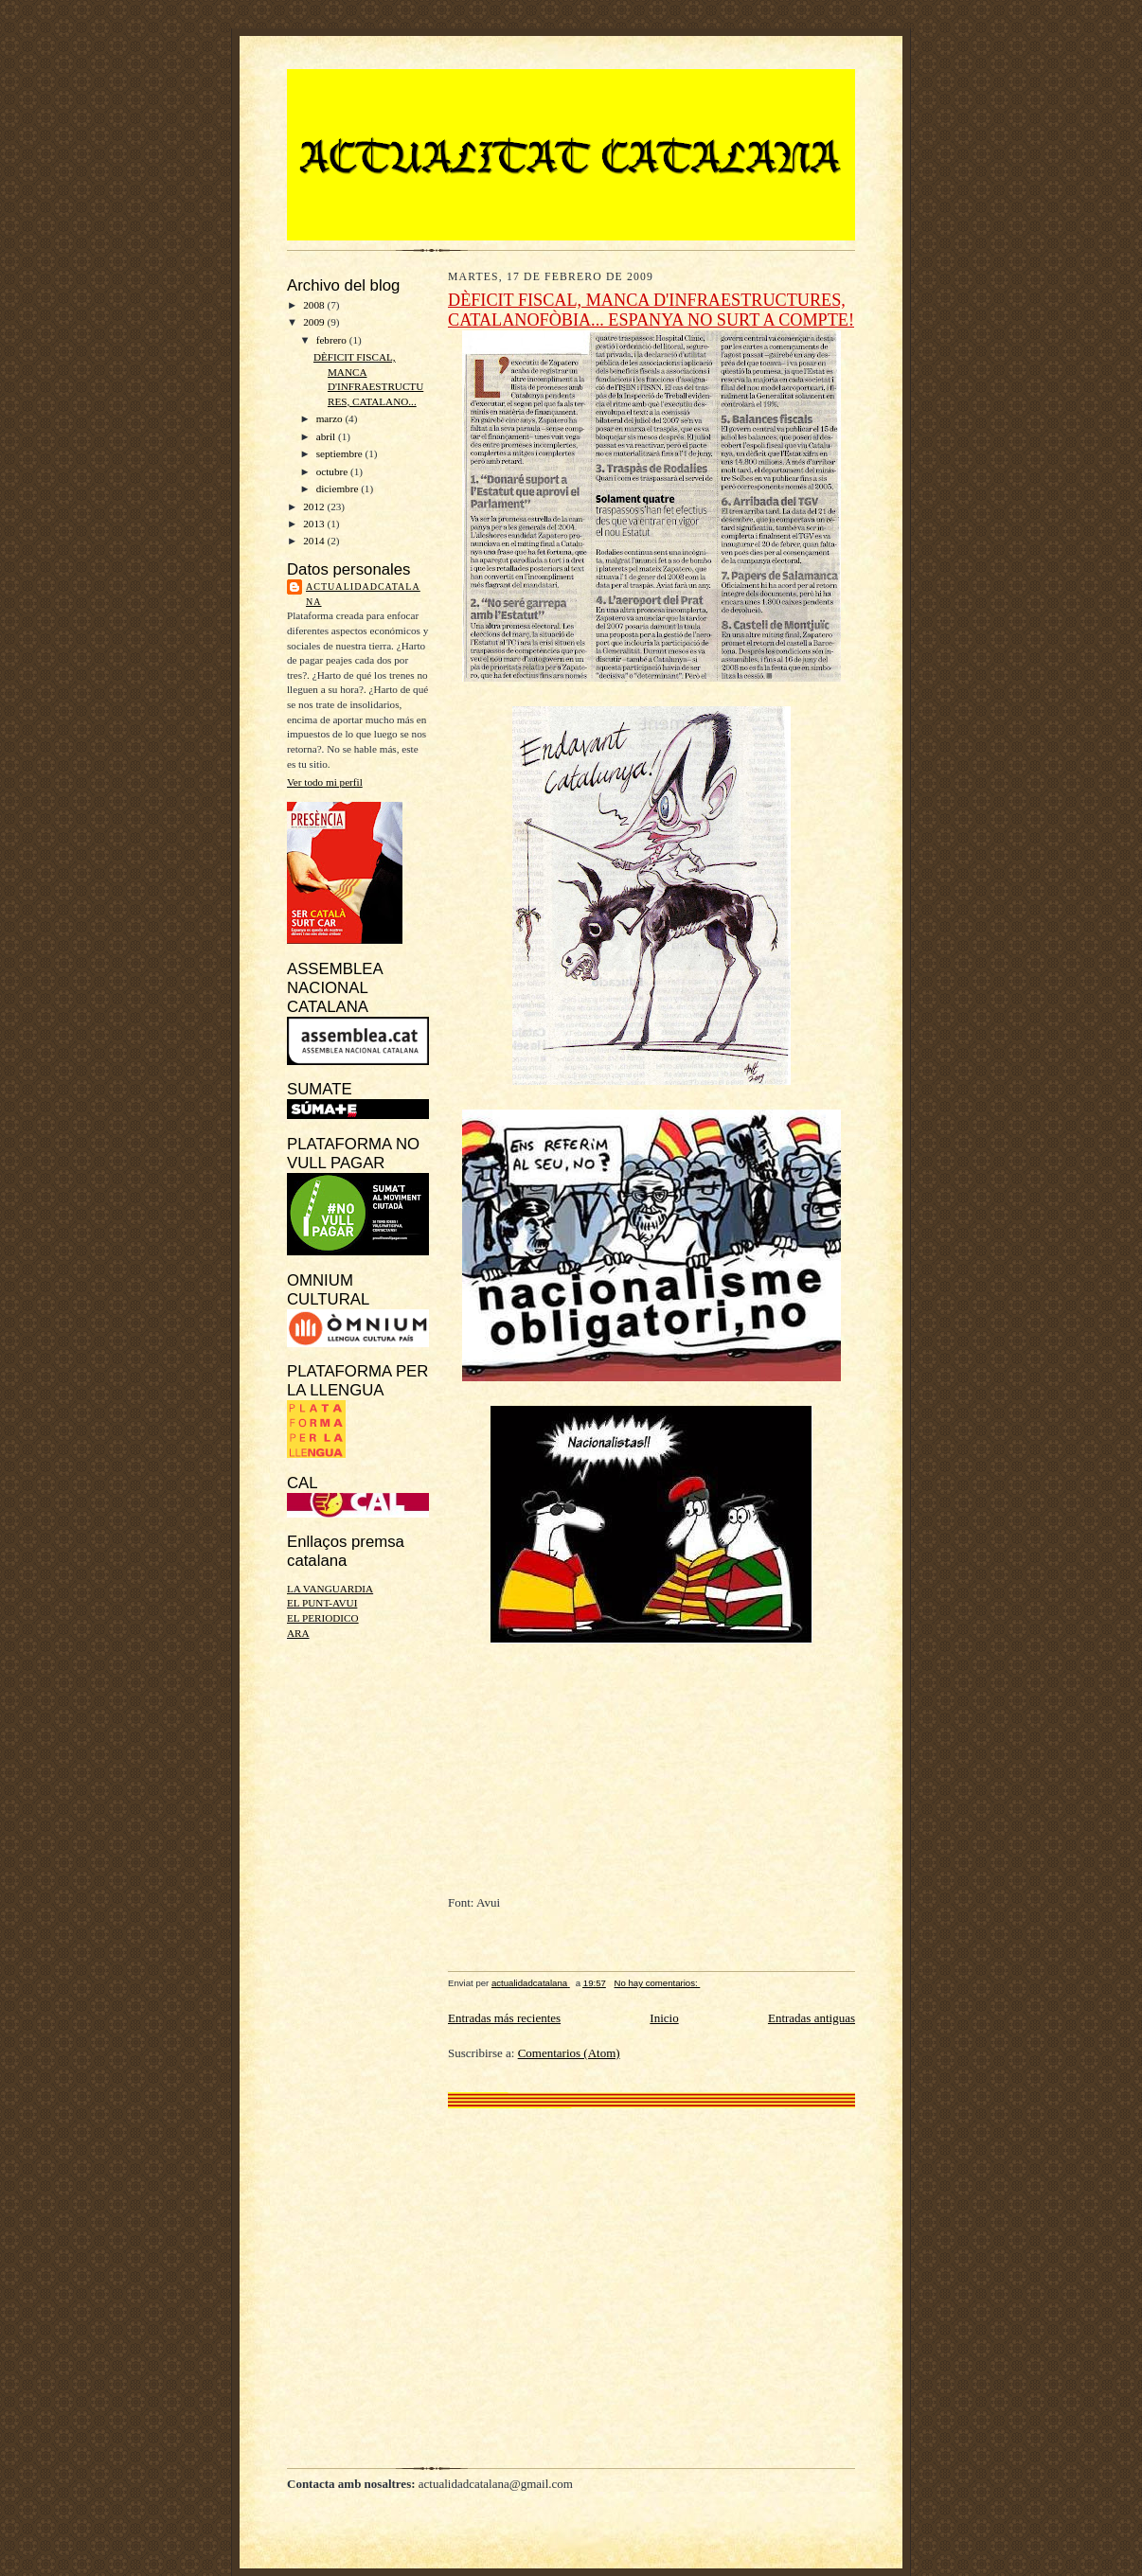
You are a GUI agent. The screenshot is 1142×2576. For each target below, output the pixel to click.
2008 (315, 305)
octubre (333, 471)
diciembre (338, 488)
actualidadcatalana (363, 594)
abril (327, 436)
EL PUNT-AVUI (322, 1602)
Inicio (664, 2018)
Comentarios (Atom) (569, 2053)
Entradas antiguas (811, 2018)
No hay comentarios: (658, 1983)
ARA (298, 1633)
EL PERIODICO (323, 1618)
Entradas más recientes (504, 2018)
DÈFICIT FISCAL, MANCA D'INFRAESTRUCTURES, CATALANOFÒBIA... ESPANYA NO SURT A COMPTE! (651, 310)
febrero (332, 340)
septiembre (341, 453)
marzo (331, 418)
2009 (315, 322)
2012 (315, 506)
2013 (315, 523)
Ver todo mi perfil (325, 782)
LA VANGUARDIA (330, 1588)
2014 (315, 540)
